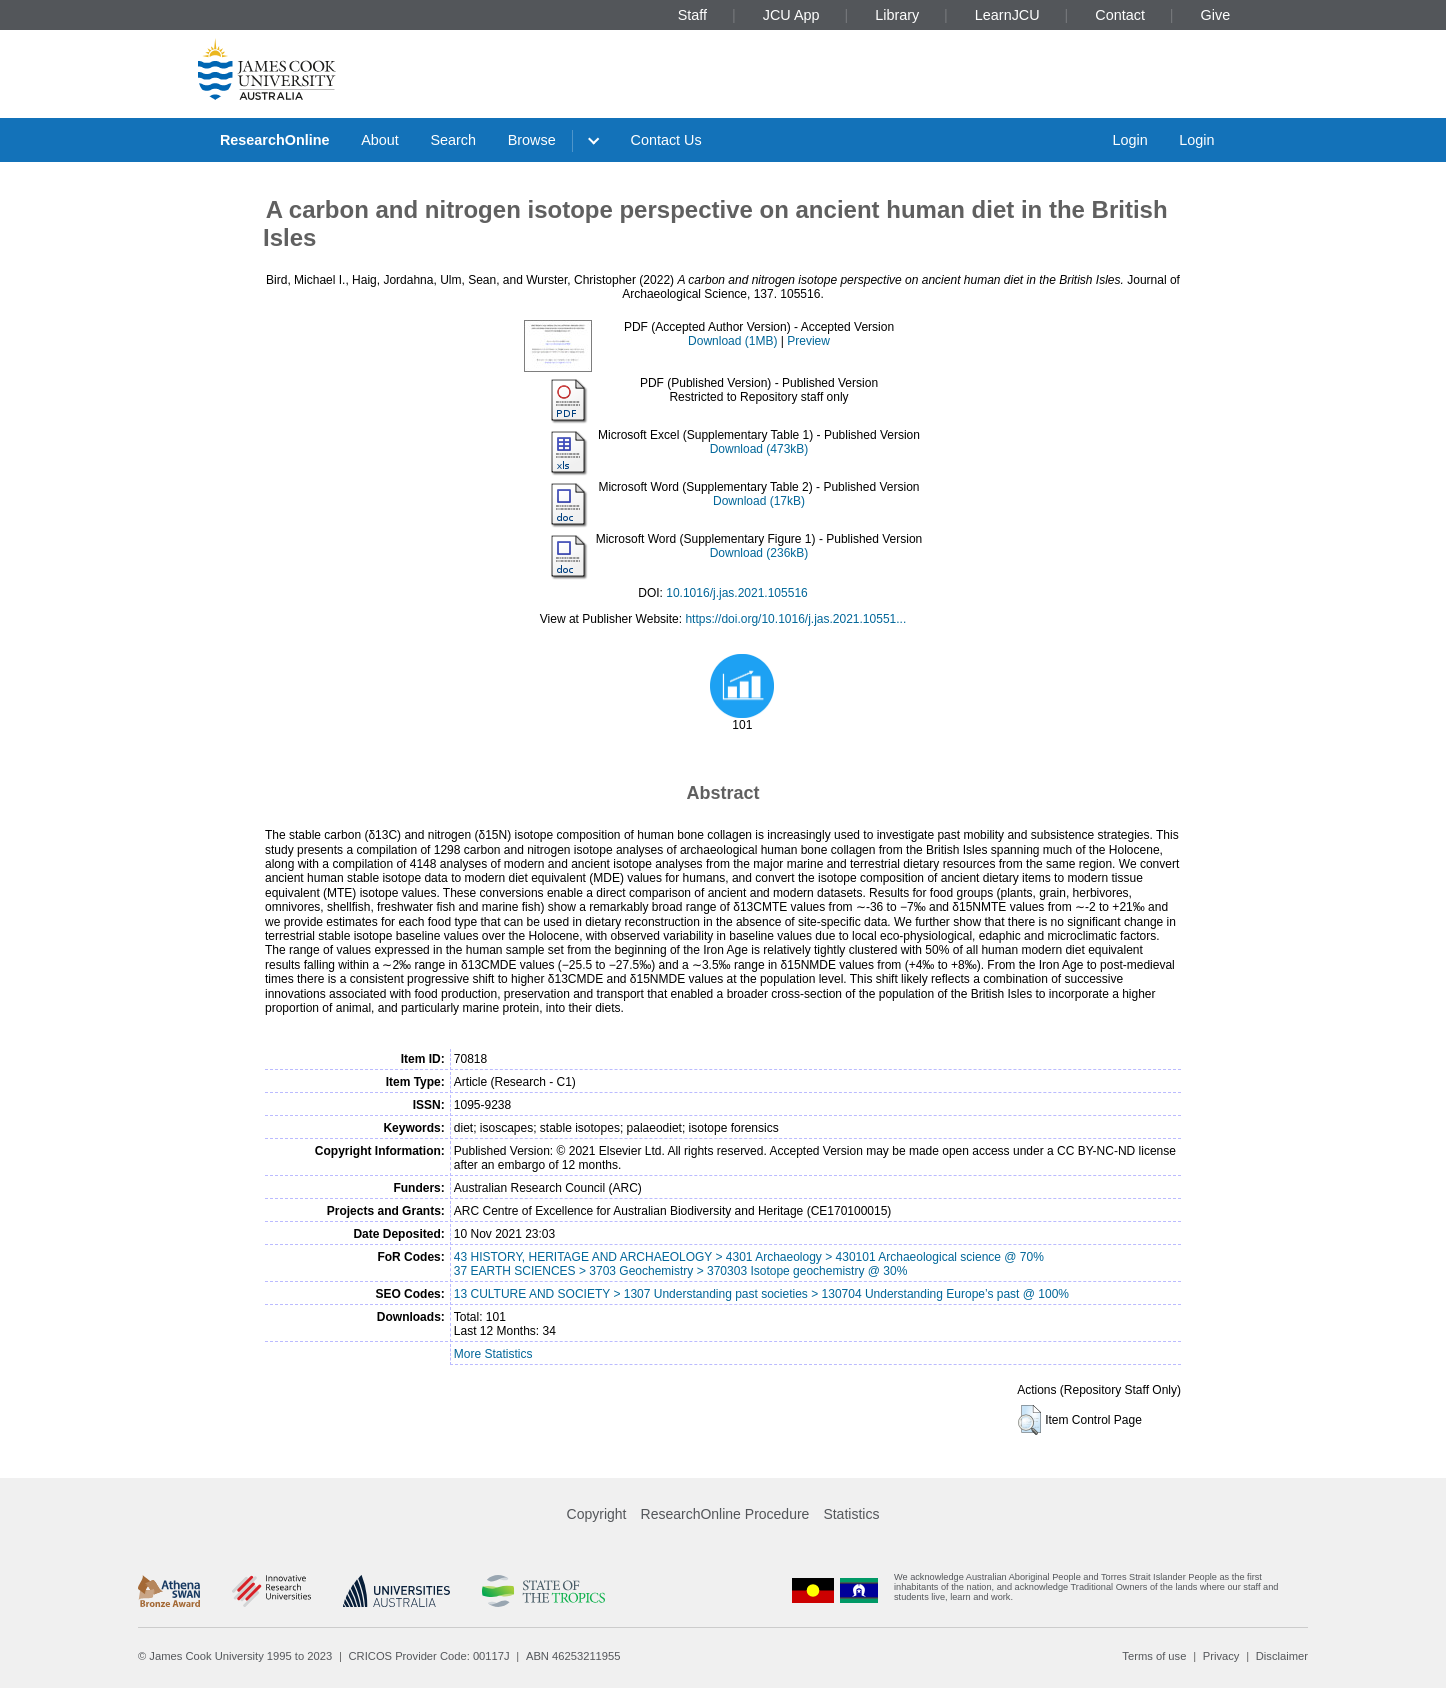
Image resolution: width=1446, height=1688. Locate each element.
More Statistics (493, 1354)
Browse (532, 140)
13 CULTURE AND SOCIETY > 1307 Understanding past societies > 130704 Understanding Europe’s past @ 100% (761, 1294)
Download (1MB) (732, 341)
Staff (692, 15)
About (380, 140)
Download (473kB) (759, 449)
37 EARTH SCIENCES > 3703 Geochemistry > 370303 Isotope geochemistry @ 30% (681, 1271)
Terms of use (1154, 1656)
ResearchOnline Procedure (725, 1514)
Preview (808, 341)
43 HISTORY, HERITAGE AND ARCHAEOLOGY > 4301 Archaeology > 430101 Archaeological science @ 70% (749, 1257)
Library (897, 15)
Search (453, 140)
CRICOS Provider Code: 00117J (429, 1656)
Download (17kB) (759, 501)
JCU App (791, 15)
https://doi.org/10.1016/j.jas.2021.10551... (795, 619)
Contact (1120, 15)
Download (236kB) (759, 553)
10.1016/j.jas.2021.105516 (736, 593)
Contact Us (666, 140)
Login (1129, 140)
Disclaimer (1282, 1656)
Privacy (1221, 1656)
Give (1216, 15)
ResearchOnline (275, 140)
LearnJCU (1007, 15)
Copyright (597, 1514)
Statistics (851, 1514)
